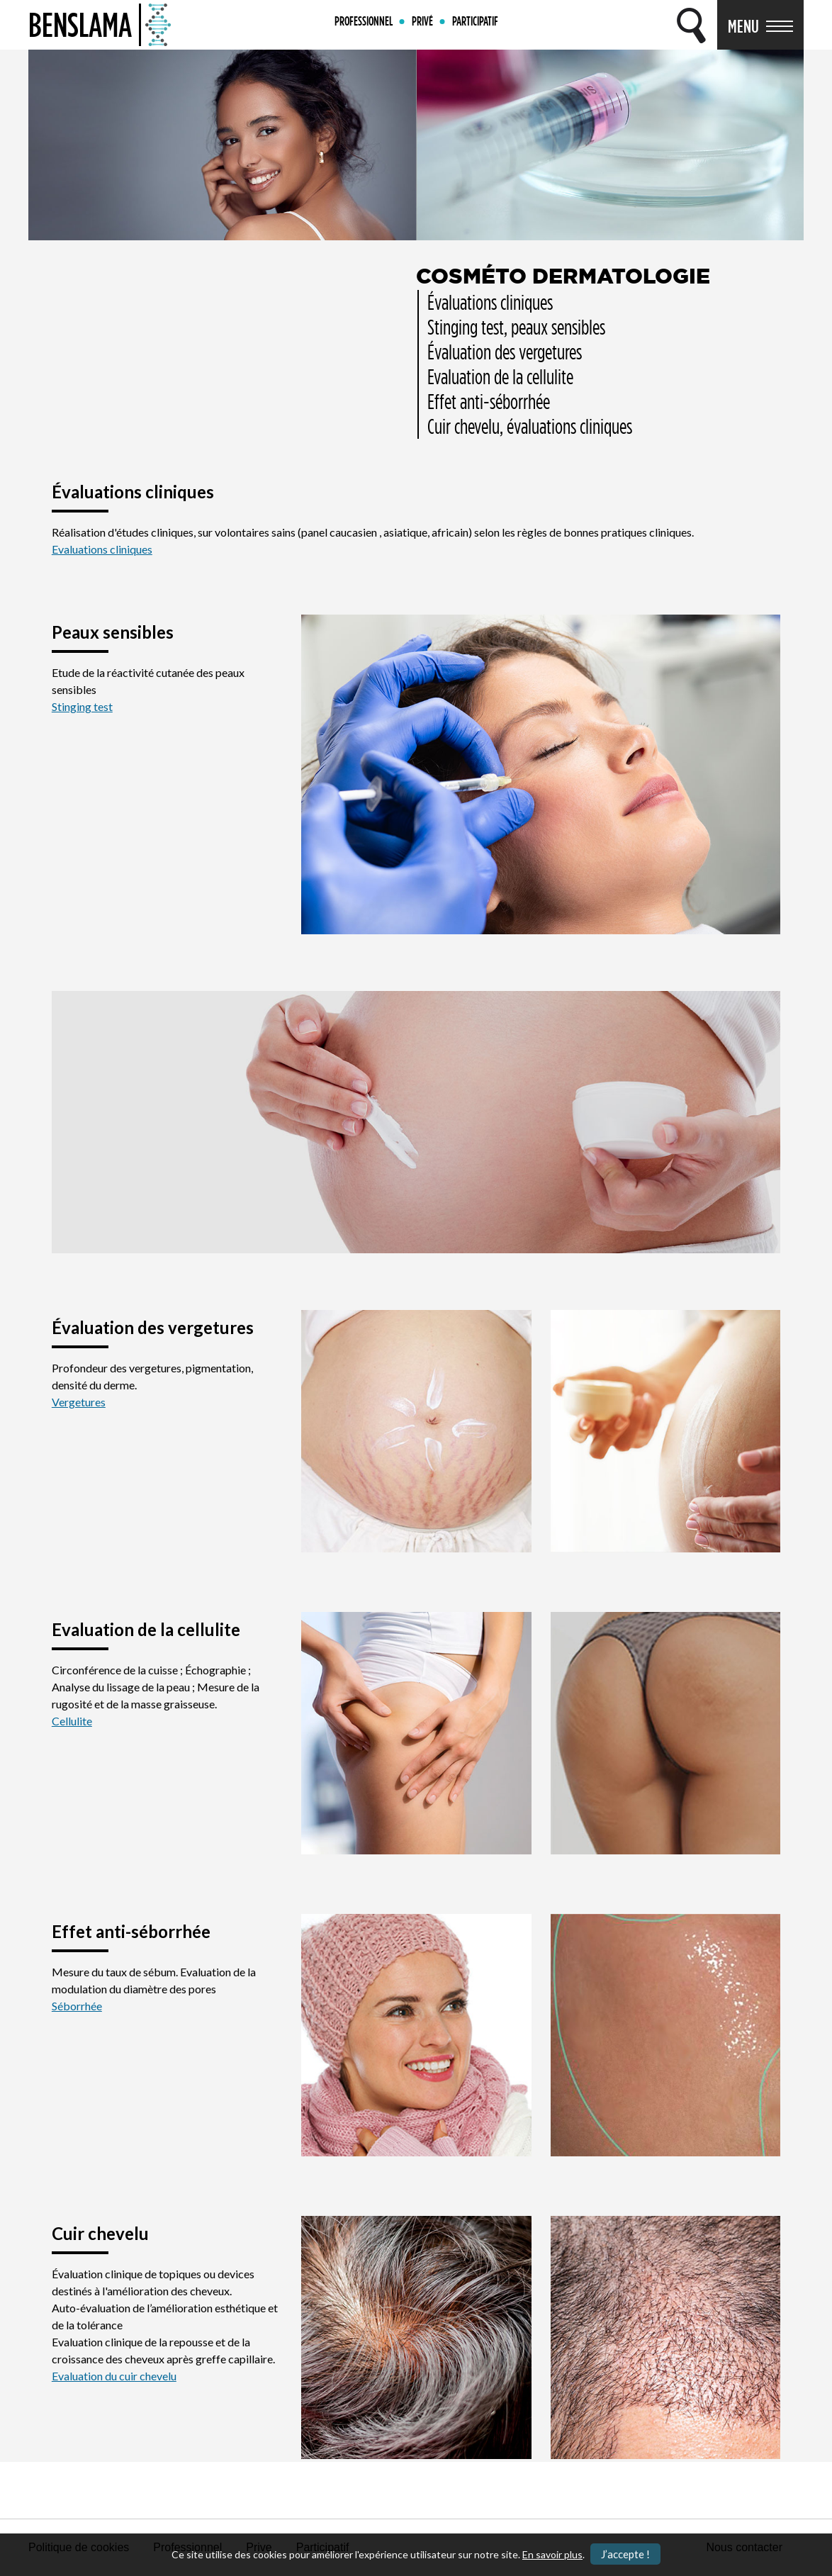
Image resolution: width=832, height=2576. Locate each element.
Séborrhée (77, 2005)
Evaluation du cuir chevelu (114, 2375)
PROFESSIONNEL (364, 21)
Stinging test (82, 706)
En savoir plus (552, 2554)
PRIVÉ (422, 21)
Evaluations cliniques (102, 549)
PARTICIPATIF (475, 21)
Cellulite (72, 1720)
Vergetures (79, 1402)
